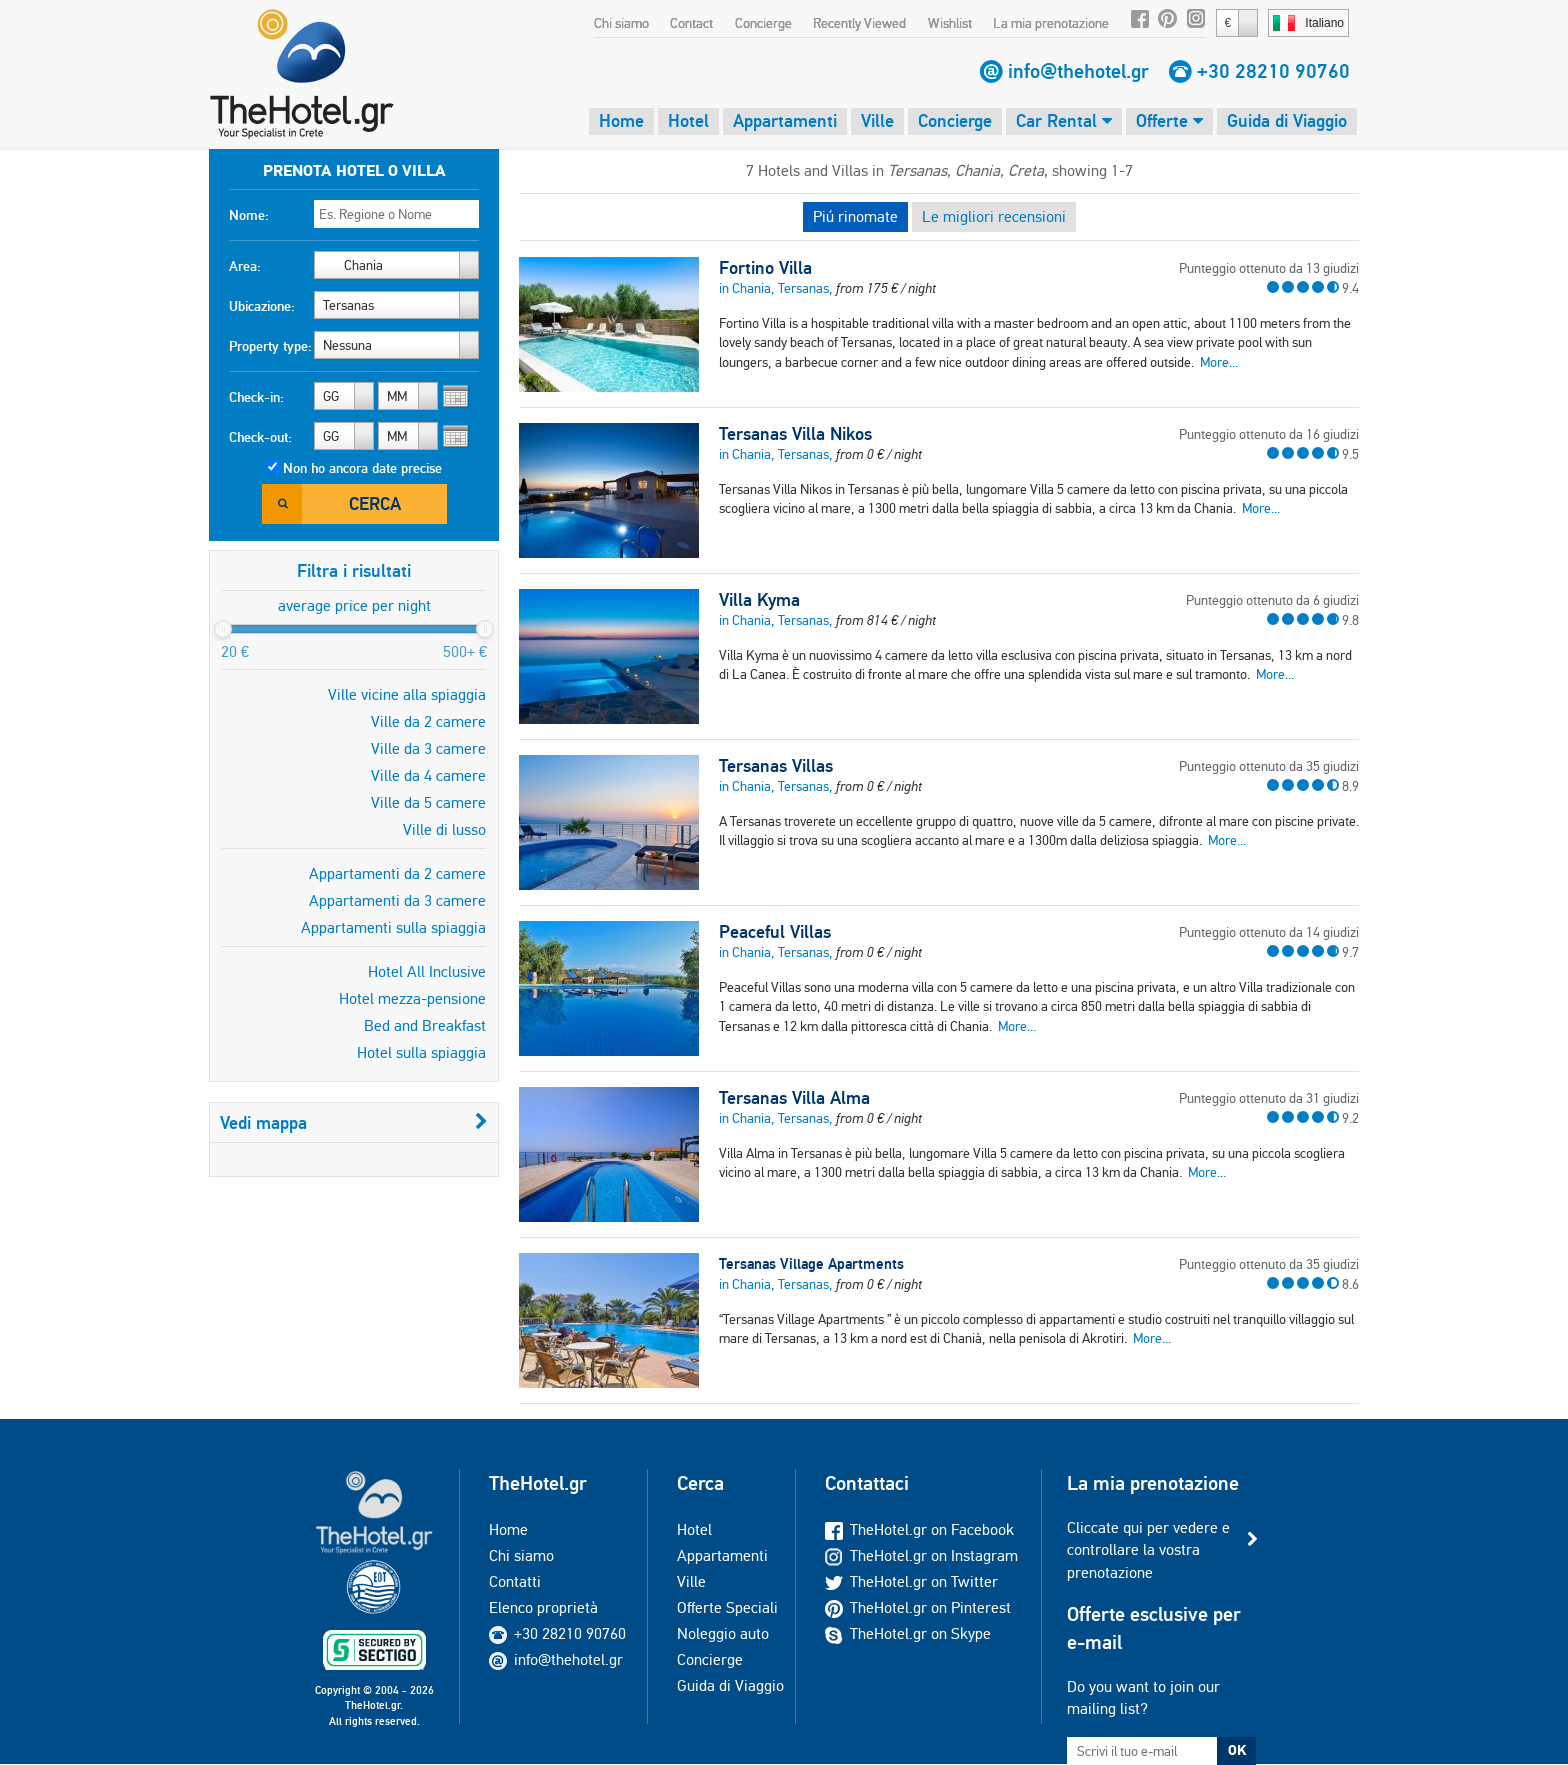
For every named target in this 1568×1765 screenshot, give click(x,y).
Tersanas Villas (776, 766)
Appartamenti (785, 120)
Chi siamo (621, 23)
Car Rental (1064, 120)
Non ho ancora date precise (362, 468)
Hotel (688, 120)
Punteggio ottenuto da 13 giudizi (1269, 268)
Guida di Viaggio (1287, 120)
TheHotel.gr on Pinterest (918, 1607)
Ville (877, 120)
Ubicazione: (262, 306)
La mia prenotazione (1051, 23)
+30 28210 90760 (1273, 71)
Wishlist (950, 23)
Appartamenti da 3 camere (397, 900)
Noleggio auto (723, 1633)
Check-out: (260, 437)
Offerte (1169, 120)
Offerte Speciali (727, 1607)
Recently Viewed (859, 23)
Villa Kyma (759, 600)
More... (1219, 362)
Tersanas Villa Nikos (795, 434)
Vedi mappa (354, 1122)
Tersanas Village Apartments (811, 1263)
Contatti (515, 1581)
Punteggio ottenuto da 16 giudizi (1269, 434)
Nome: (249, 215)
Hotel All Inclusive (427, 971)
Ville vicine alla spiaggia (407, 694)
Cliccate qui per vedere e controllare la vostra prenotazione (1148, 1550)
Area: (245, 266)
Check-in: (256, 397)
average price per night (354, 605)
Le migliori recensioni (994, 216)
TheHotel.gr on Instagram (921, 1555)
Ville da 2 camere (428, 721)
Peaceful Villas (775, 932)
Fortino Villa (765, 268)
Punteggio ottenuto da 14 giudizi (1269, 932)
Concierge (763, 23)
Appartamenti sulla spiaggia (393, 927)
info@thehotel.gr (1078, 71)
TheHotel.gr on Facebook (919, 1529)
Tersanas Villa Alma (794, 1098)
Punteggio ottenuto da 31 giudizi (1269, 1098)
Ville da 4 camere (428, 775)
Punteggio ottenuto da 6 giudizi (1272, 600)
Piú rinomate (855, 216)
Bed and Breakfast (425, 1025)
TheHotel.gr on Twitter (911, 1581)
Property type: (270, 346)
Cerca (375, 503)
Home (621, 120)
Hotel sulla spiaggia (421, 1052)
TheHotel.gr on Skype (908, 1633)
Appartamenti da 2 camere (397, 873)
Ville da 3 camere (428, 748)
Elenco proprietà (543, 1607)
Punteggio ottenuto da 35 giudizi (1269, 766)
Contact (691, 23)
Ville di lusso (444, 829)
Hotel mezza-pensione (412, 998)
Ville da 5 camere (428, 802)
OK (1237, 1750)
